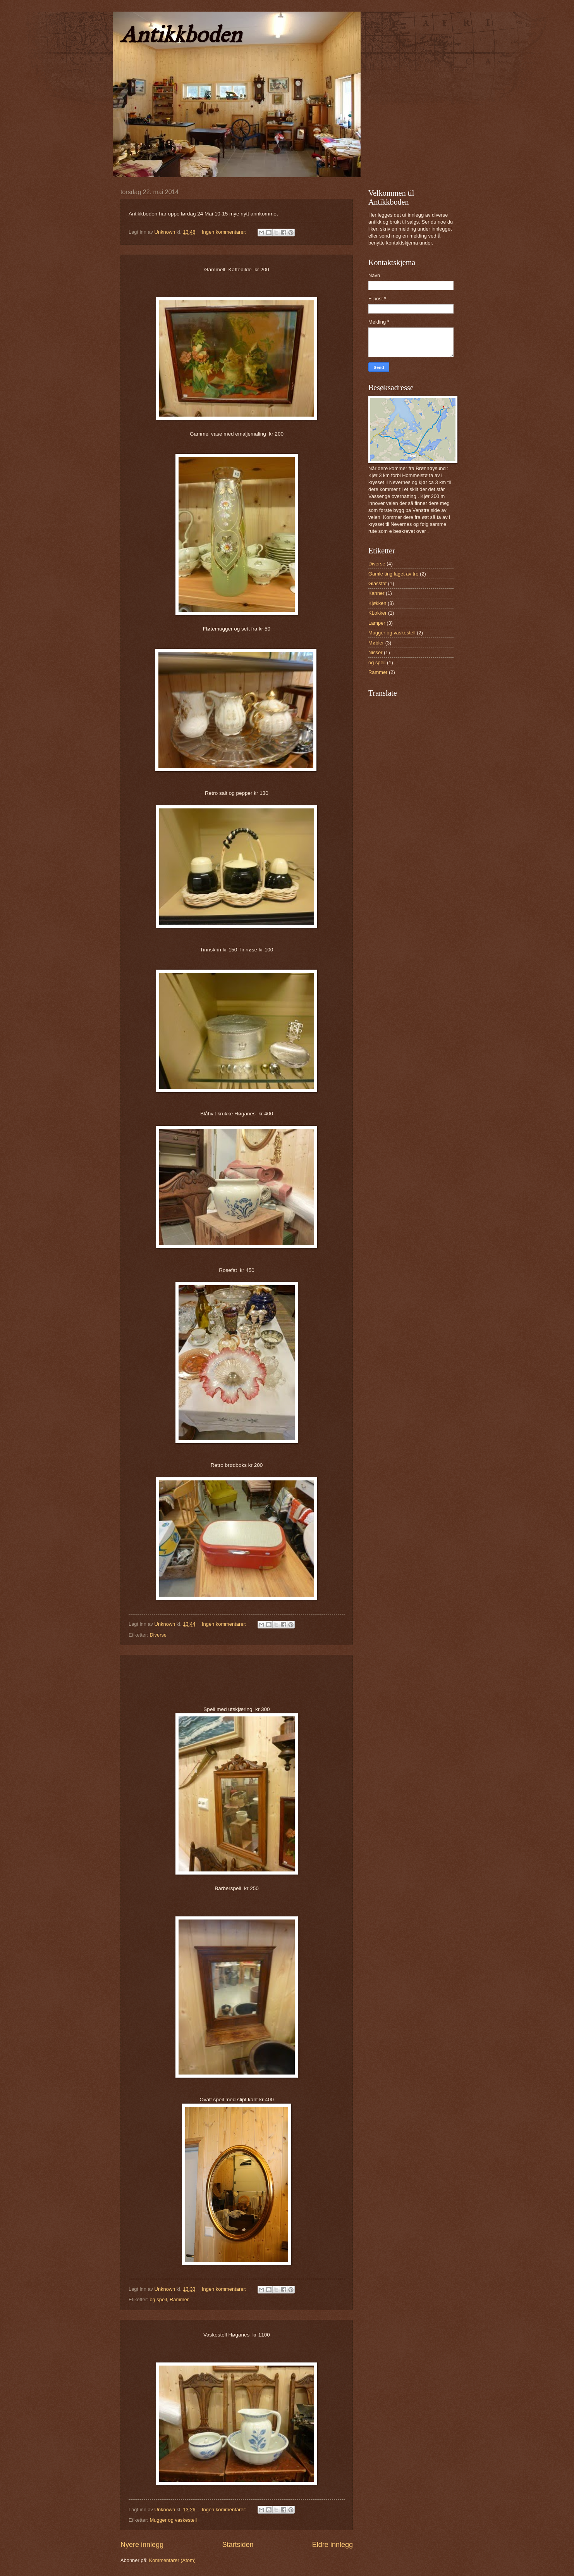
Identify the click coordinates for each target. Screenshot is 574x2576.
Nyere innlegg (141, 2544)
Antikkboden (180, 34)
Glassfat (377, 583)
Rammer (179, 2299)
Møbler (376, 643)
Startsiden (237, 2544)
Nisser (375, 652)
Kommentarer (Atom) (172, 2560)
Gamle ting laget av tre (393, 574)
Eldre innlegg (332, 2544)
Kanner (376, 593)
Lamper (376, 623)
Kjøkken (377, 603)
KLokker (377, 613)
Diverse (158, 1635)
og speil (158, 2299)
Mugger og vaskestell (173, 2520)
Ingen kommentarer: (225, 232)
